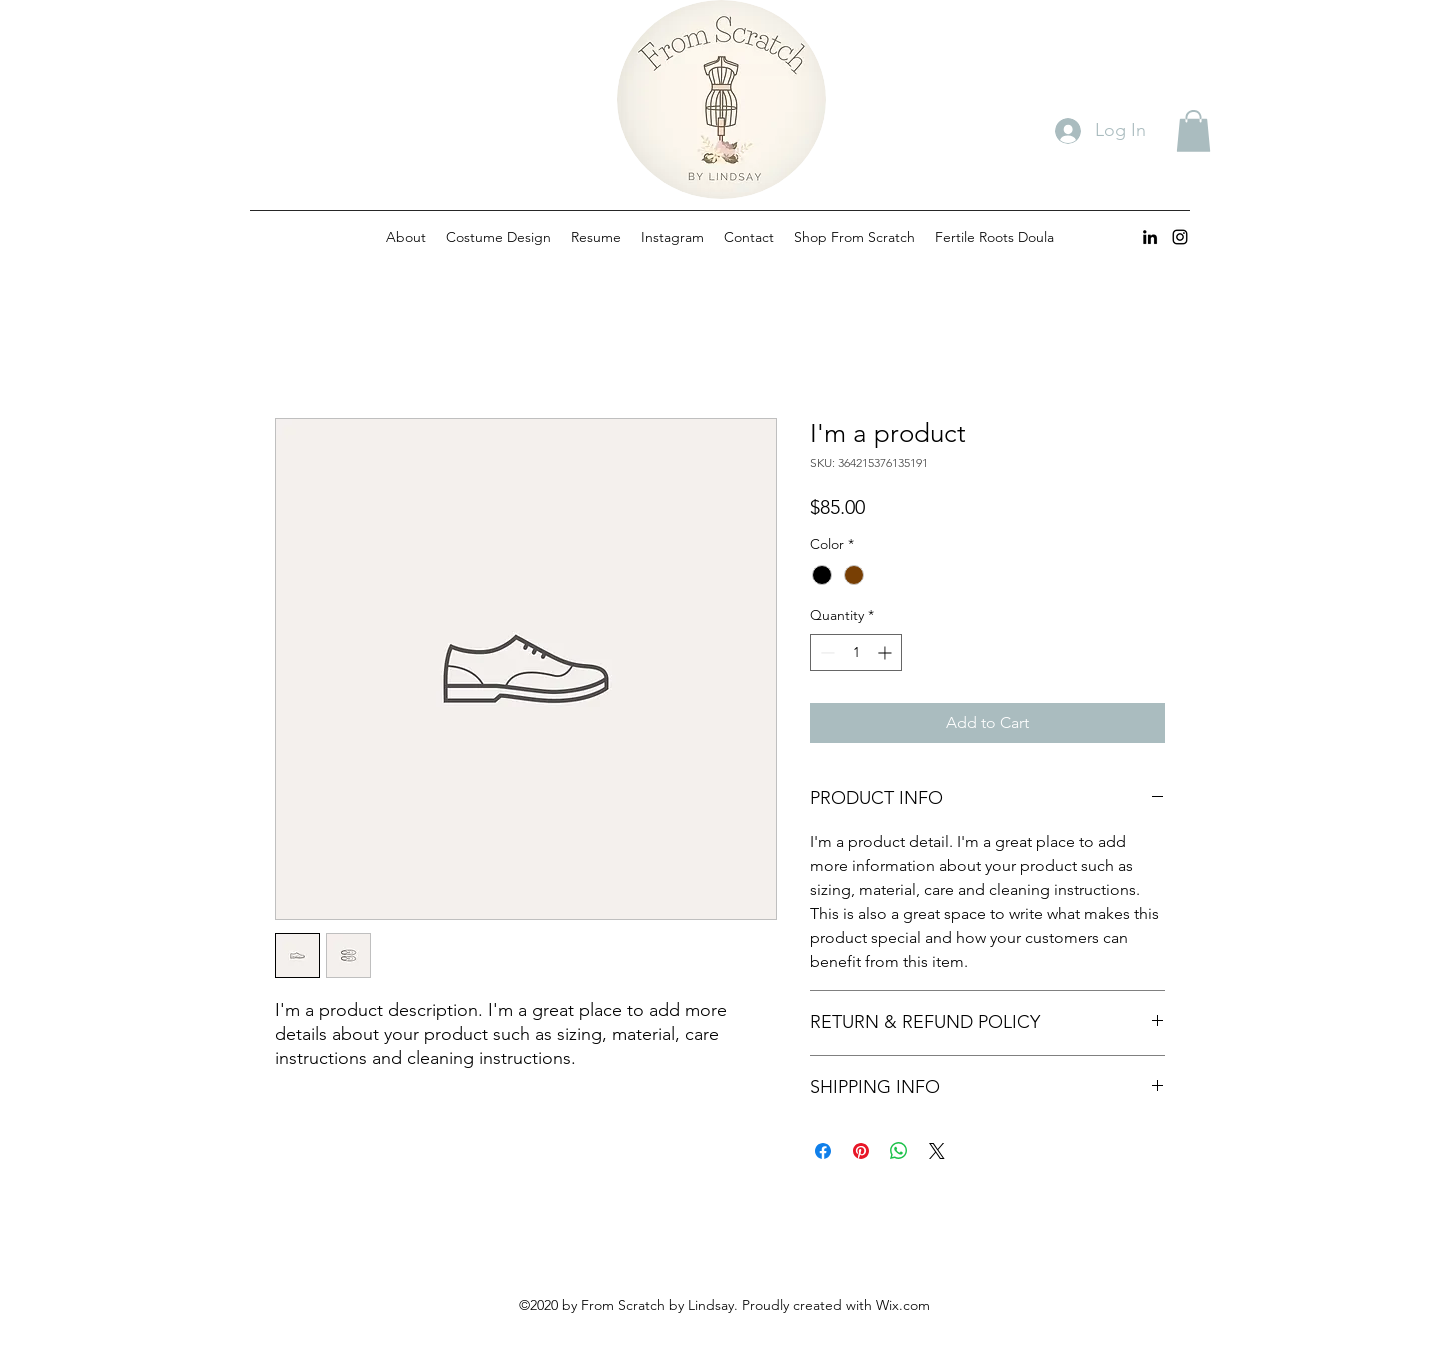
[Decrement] (825, 652)
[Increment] (886, 652)
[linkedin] (1150, 237)
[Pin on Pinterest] (861, 1151)
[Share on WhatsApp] (899, 1151)
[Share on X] (937, 1151)
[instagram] (1180, 237)
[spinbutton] (856, 652)
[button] (1193, 131)
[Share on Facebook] (823, 1151)
